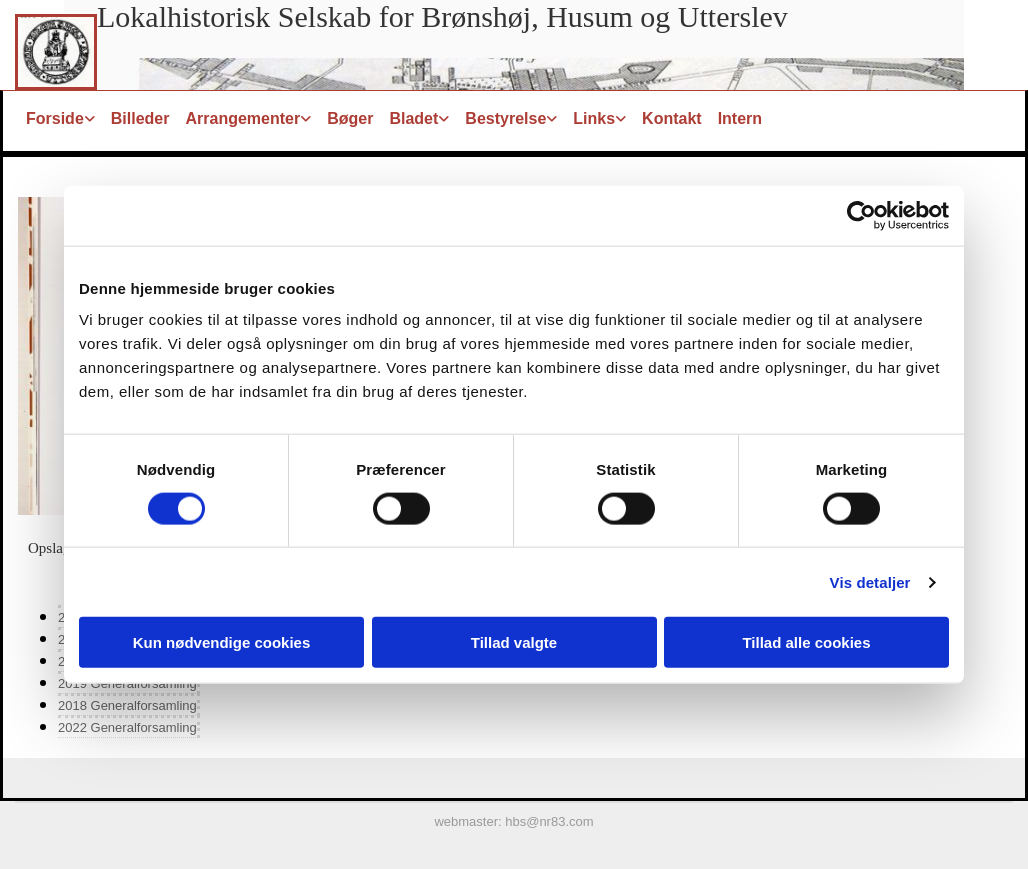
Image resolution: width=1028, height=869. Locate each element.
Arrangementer (242, 118)
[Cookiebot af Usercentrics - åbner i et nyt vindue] (861, 215)
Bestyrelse (505, 118)
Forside (55, 118)
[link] (60, 118)
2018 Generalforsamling (127, 705)
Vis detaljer (870, 581)
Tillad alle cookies (806, 642)
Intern (740, 118)
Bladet (413, 118)
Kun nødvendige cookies (222, 642)
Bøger (350, 118)
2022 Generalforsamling (127, 727)
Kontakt (672, 118)
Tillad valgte (514, 642)
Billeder (140, 118)
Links (594, 118)
